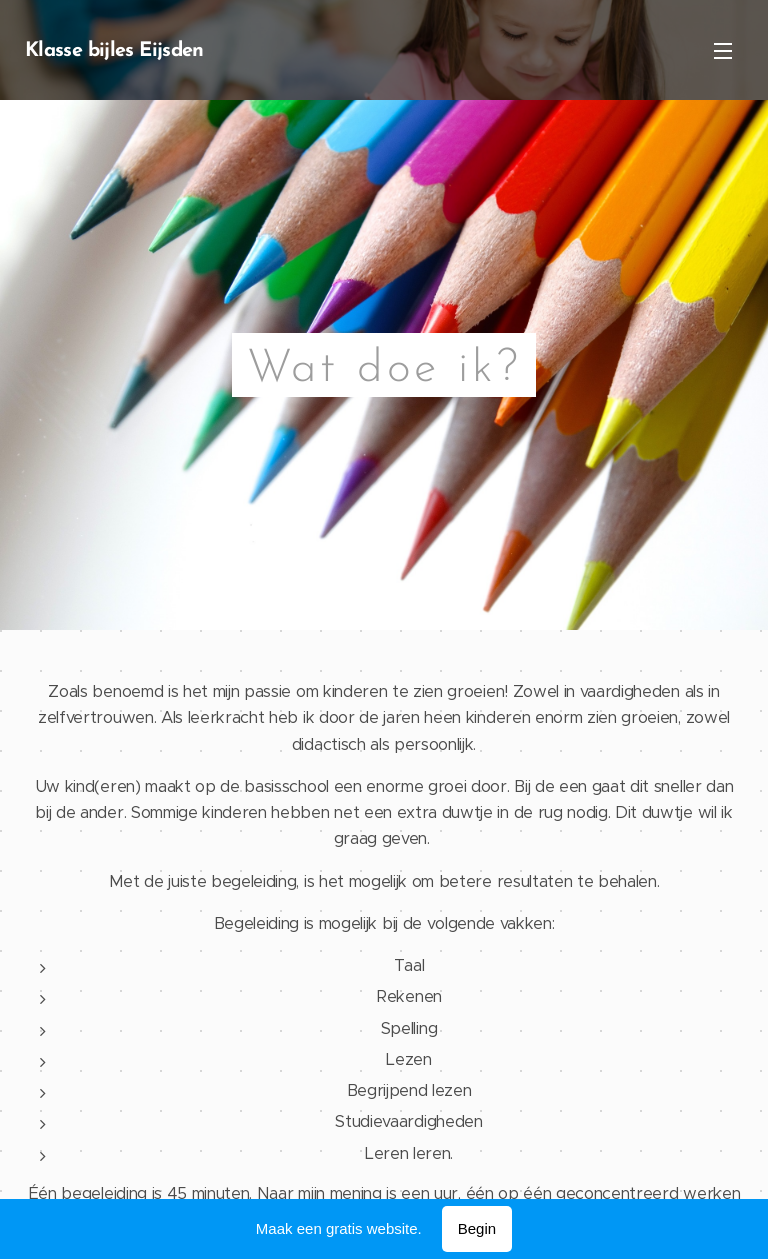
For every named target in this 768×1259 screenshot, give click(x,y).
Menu (723, 51)
